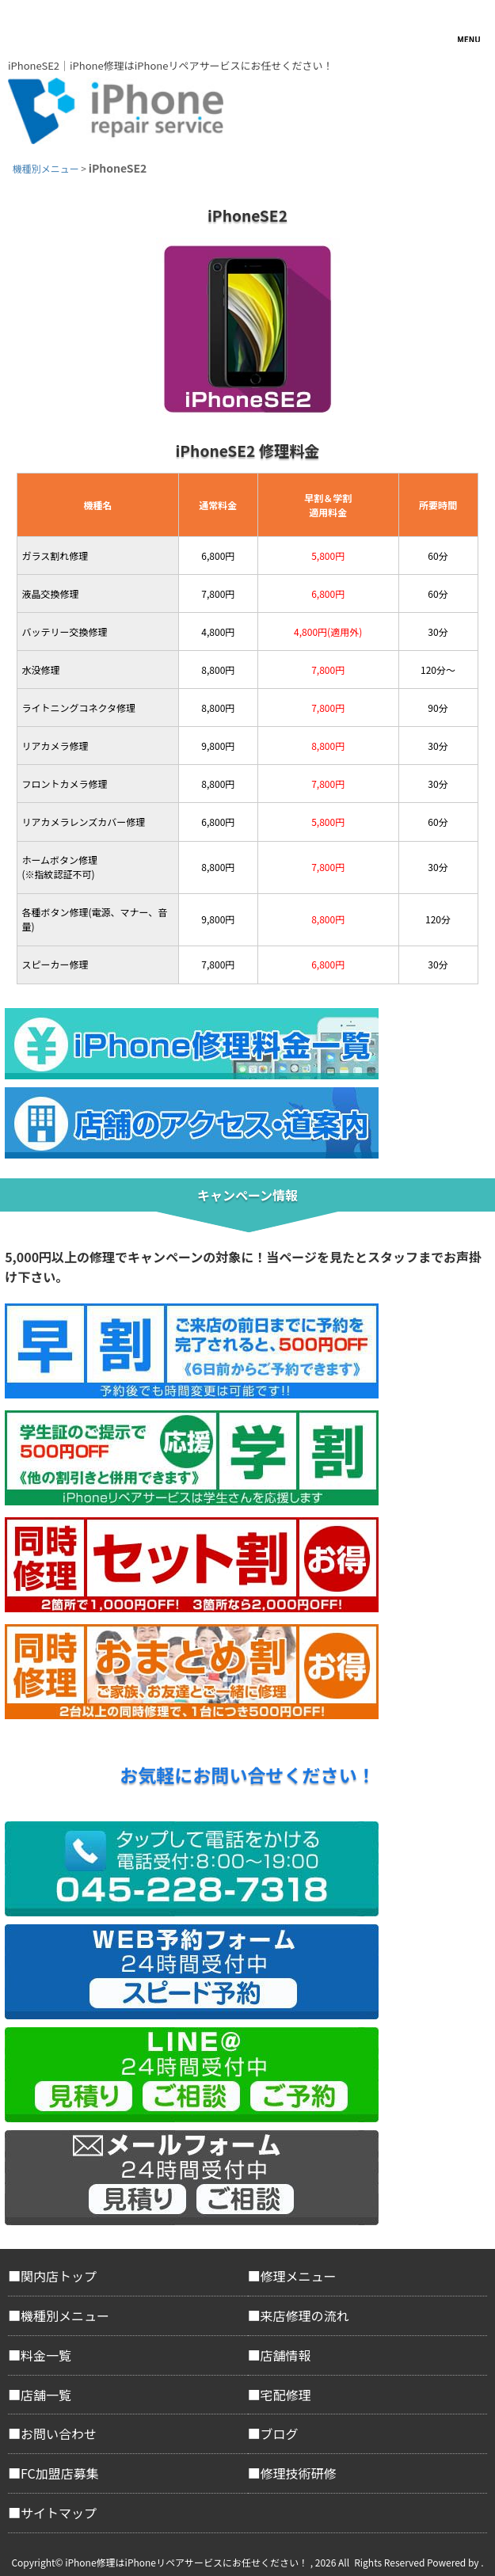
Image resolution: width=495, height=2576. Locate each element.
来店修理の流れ (305, 2315)
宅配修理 (286, 2394)
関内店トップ (59, 2275)
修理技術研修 (299, 2473)
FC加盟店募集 (60, 2473)
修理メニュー (299, 2275)
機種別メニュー (65, 2315)
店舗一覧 (46, 2394)
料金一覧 (46, 2355)
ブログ (280, 2433)
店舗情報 (286, 2355)
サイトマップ (59, 2512)
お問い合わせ (59, 2433)
